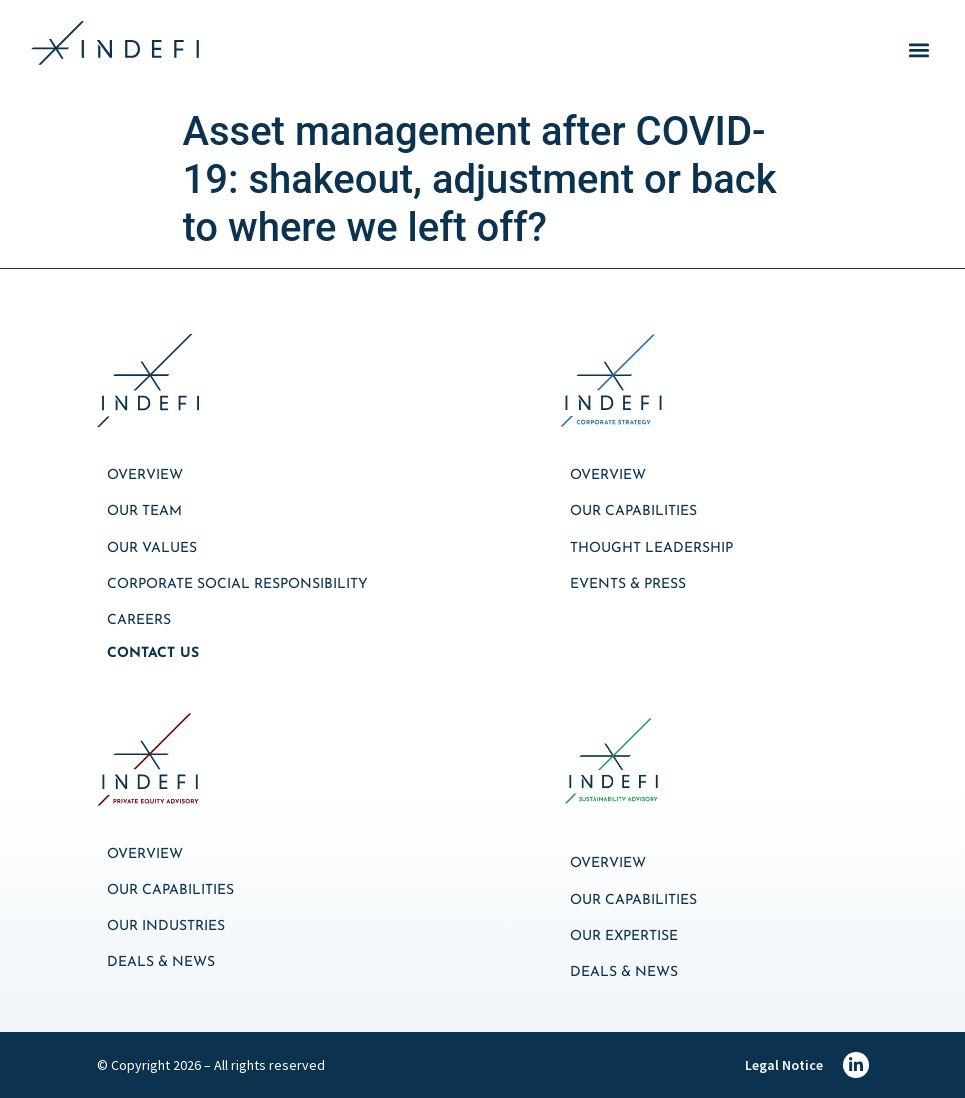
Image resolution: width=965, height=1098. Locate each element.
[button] (918, 50)
